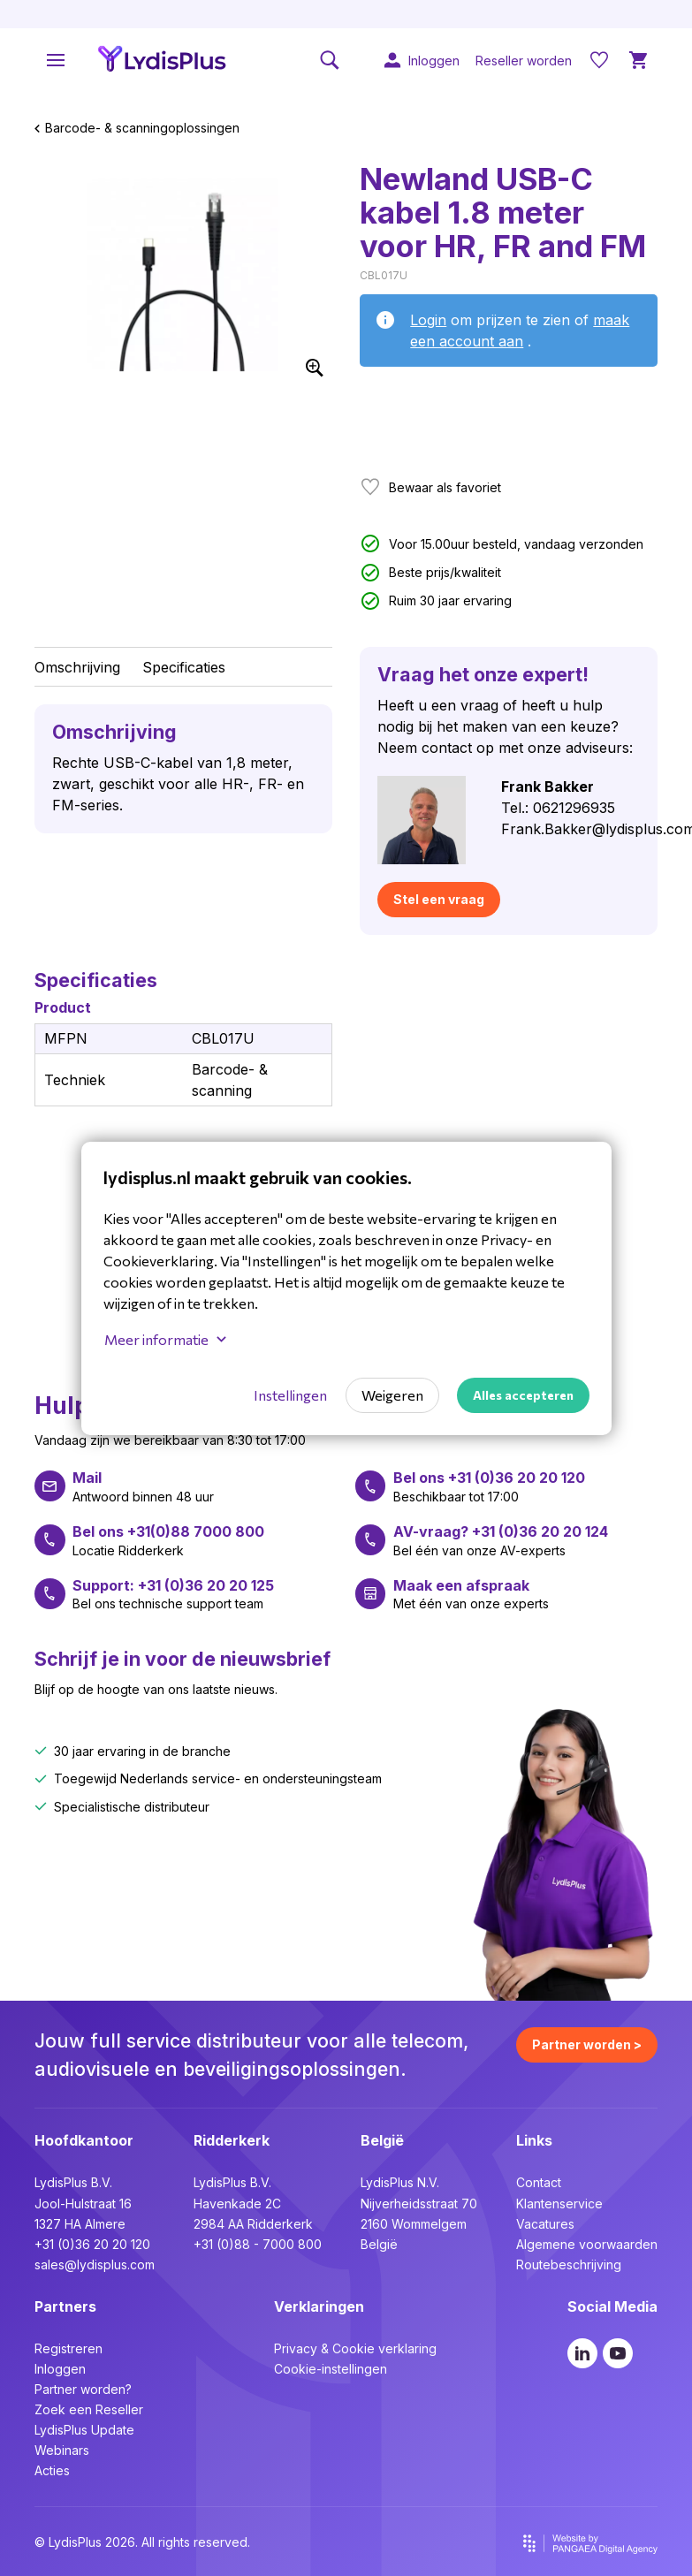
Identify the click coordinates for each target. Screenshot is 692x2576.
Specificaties (183, 667)
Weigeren (392, 1395)
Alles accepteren (523, 1394)
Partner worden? (83, 2389)
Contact (538, 2182)
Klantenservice (559, 2203)
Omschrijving (77, 667)
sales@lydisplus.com (94, 2264)
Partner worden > (587, 2044)
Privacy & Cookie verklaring (355, 2348)
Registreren (68, 2348)
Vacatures (545, 2223)
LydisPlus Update (84, 2429)
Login (428, 320)
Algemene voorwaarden (587, 2244)
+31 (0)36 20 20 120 (92, 2244)
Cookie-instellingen (330, 2368)
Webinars (61, 2450)
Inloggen (60, 2368)
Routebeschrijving (568, 2264)
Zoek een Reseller (88, 2409)
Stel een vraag (438, 899)
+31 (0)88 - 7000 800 (258, 2244)
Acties (52, 2470)
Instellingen (290, 1395)
